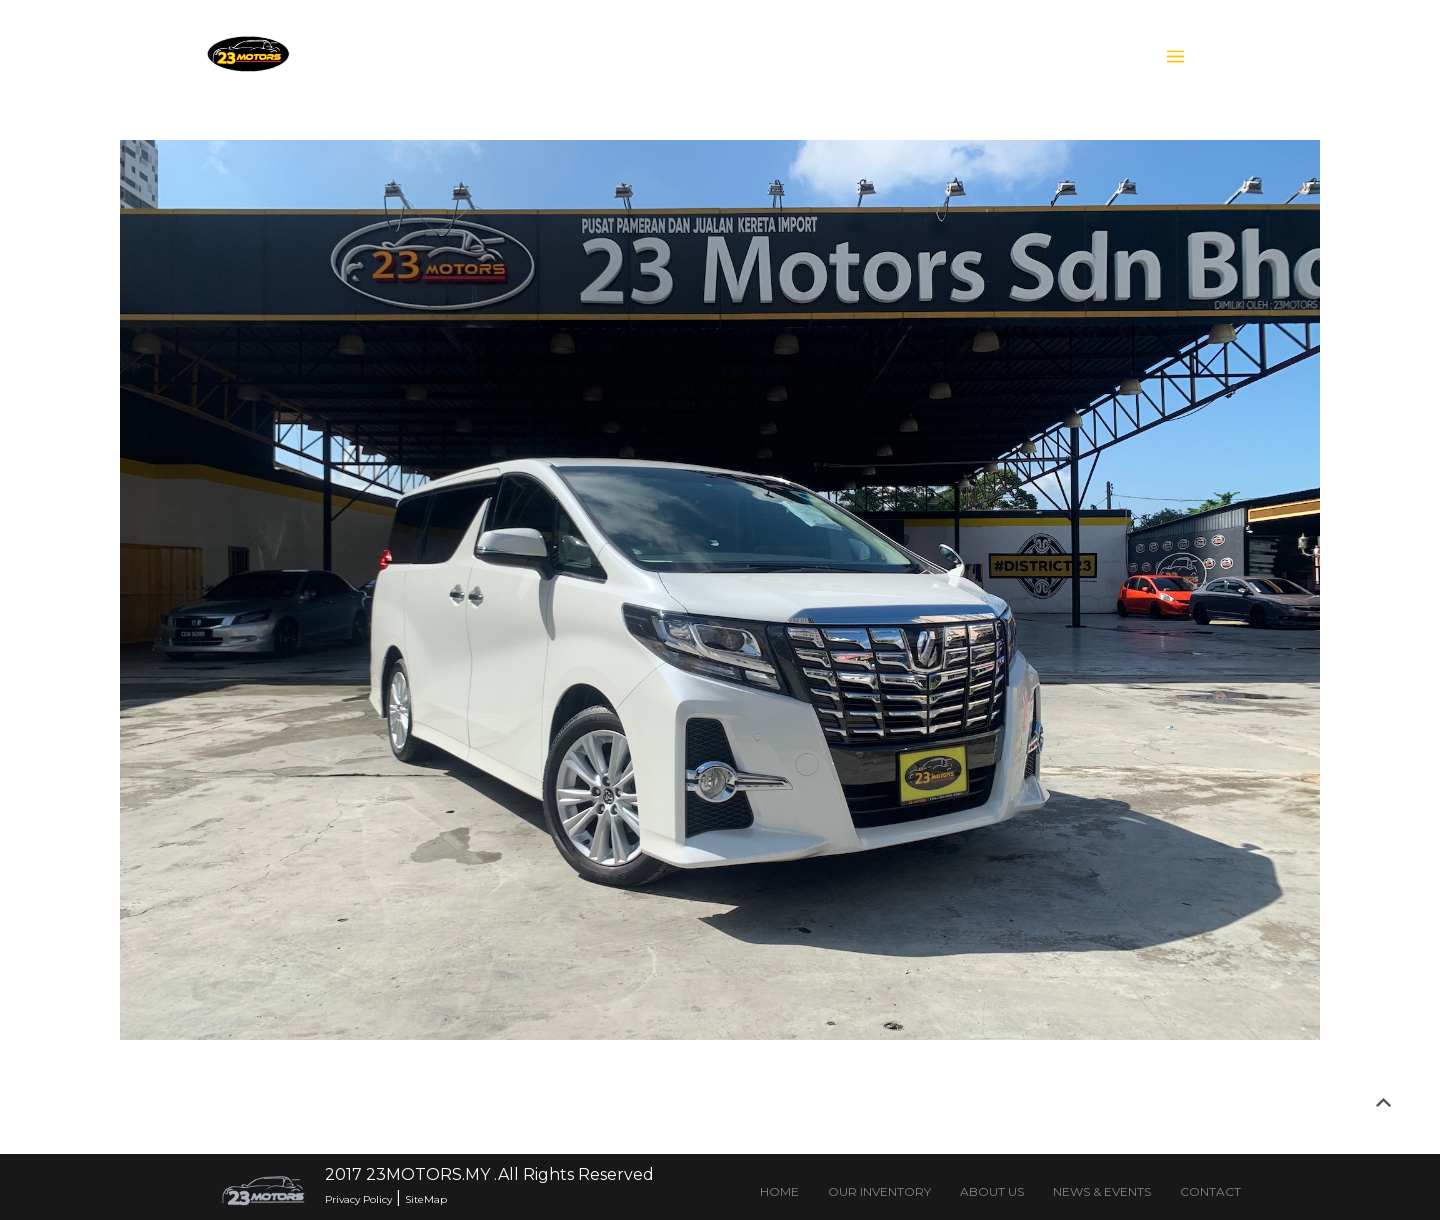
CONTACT (1210, 1191)
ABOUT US (992, 1191)
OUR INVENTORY (879, 1191)
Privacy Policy (358, 1199)
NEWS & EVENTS (1102, 1191)
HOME (779, 1191)
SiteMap (426, 1199)
